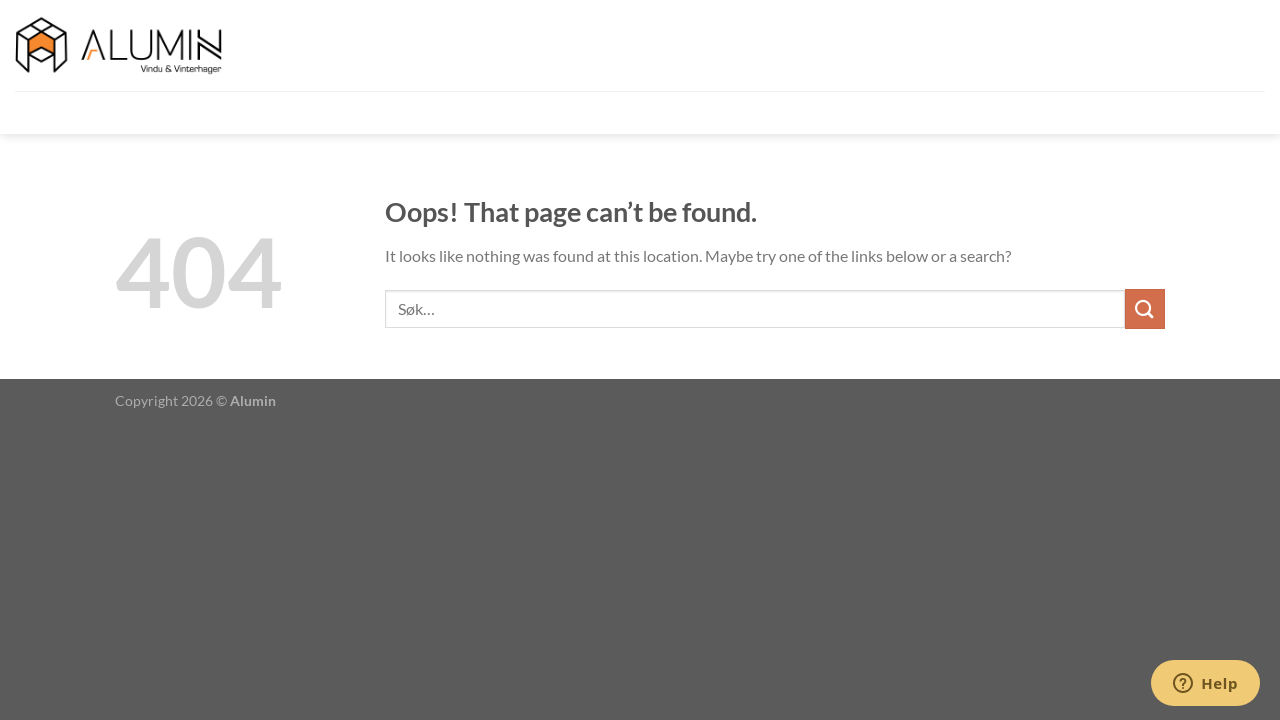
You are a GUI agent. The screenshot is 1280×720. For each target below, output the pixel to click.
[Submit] (1145, 308)
